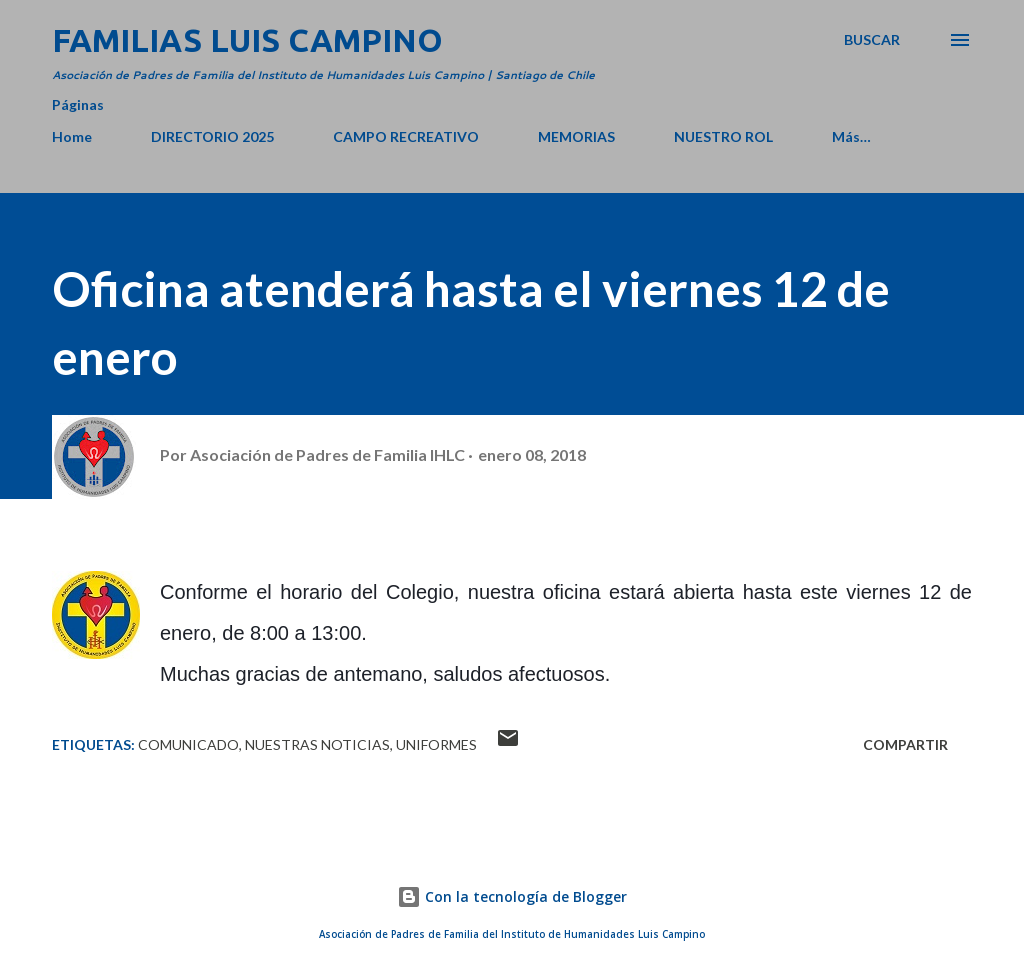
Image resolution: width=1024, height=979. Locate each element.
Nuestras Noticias (317, 744)
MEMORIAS (576, 136)
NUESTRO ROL (723, 136)
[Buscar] (872, 40)
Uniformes (436, 744)
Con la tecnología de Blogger (512, 896)
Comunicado (188, 744)
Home (72, 136)
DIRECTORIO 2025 (212, 136)
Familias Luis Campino (247, 40)
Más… (851, 136)
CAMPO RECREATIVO (406, 136)
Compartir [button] (905, 744)
